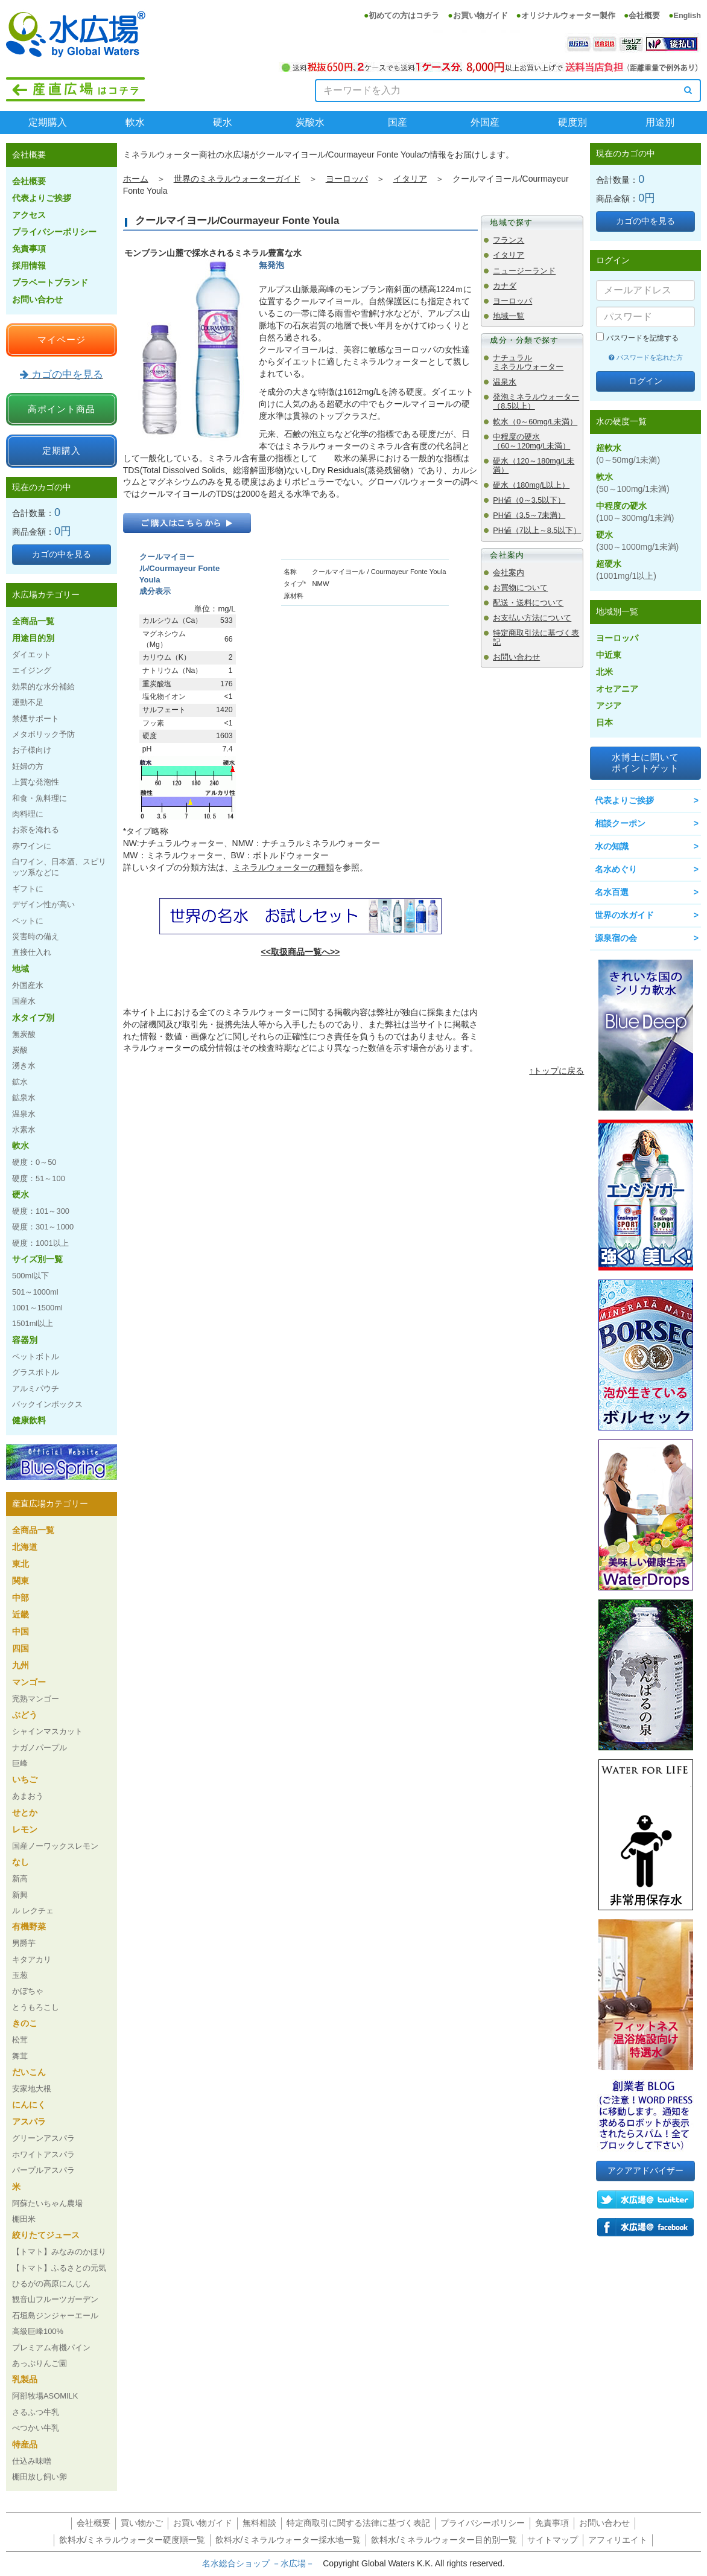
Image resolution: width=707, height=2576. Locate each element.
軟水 (135, 122)
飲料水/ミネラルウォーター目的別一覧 (444, 2540)
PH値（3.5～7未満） (529, 515)
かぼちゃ (27, 1990)
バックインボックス (47, 1404)
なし (20, 1862)
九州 (20, 1665)
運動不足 (27, 702)
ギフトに (27, 888)
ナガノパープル (39, 1747)
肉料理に (27, 813)
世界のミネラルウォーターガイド (237, 178)
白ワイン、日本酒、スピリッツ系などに (59, 867)
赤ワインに (31, 845)
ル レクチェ (33, 1910)
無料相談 (259, 2523)
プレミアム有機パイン (51, 2347)
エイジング (31, 670)
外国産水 (27, 985)
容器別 (24, 1340)
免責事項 (29, 248)
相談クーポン (620, 823)
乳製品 (24, 2379)
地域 (20, 969)
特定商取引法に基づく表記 (536, 637)
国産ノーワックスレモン (55, 1846)
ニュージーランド (524, 271)
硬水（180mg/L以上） (531, 485)
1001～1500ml (37, 1307)
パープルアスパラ (43, 2170)
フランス (508, 240)
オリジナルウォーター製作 (568, 15)
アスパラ (29, 2121)
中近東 (608, 655)
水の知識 (612, 846)
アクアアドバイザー (645, 2170)
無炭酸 (24, 1034)
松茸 (20, 2039)
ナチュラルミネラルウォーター (528, 362)
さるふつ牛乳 (35, 2412)
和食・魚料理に (39, 798)
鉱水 (20, 1081)
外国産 (485, 122)
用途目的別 (33, 638)
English (687, 15)
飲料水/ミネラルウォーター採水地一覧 (288, 2540)
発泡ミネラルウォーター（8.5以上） (536, 401)
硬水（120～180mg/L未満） (533, 465)
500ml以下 (30, 1275)
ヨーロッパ (347, 178)
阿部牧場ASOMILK (45, 2395)
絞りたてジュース (46, 2235)
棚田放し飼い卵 (39, 2476)
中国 (20, 1631)
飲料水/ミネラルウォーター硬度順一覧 (132, 2540)
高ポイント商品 (61, 409)
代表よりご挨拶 (41, 198)
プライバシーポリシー (54, 232)
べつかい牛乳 (35, 2427)
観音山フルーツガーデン (55, 2299)
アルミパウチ (35, 1388)
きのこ (24, 2023)
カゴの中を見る (61, 374)
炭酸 (20, 1049)
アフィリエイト (617, 2540)
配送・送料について (528, 603)
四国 (20, 1648)
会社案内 (508, 573)
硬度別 (572, 122)
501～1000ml (35, 1291)
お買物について (520, 588)
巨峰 (20, 1763)
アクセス (29, 215)
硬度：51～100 (38, 1178)
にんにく (29, 2104)
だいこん (29, 2072)
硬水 (222, 122)
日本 (604, 722)
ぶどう (24, 1715)
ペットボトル (35, 1356)
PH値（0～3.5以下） (529, 500)
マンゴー (29, 1682)
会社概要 (644, 15)
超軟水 (628, 454)
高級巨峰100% (37, 2331)
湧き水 (24, 1065)
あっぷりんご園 (39, 2363)
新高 (20, 1878)
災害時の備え (35, 936)
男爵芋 (24, 1943)
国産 (397, 122)
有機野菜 (29, 1926)
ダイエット (31, 654)
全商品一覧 (33, 621)
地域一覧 (508, 316)
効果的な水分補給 (43, 686)
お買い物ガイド (480, 15)
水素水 (24, 1129)
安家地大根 (31, 2088)
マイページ (61, 339)
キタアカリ (31, 1959)
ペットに (27, 920)
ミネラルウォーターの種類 (283, 867)
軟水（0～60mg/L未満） (535, 422)
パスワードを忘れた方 (646, 357)
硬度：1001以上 (40, 1243)
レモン (24, 1829)
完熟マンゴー (35, 1698)
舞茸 (20, 2056)
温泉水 (504, 382)
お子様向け (31, 749)
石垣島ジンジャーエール (55, 2315)
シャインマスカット (47, 1731)
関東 (20, 1581)
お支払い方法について (532, 618)
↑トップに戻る (556, 1071)
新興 (20, 1894)
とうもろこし (35, 2007)
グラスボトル (35, 1372)
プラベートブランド (50, 282)
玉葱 (20, 1975)
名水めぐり (616, 869)
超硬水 (626, 570)
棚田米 (24, 2219)
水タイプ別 (33, 1017)
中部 (20, 1597)
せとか (24, 1812)
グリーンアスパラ (43, 2138)
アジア (608, 705)
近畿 (20, 1614)
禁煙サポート (35, 718)
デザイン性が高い (43, 904)
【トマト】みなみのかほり (59, 2251)
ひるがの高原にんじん (51, 2283)
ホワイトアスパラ (43, 2154)
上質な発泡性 (35, 781)
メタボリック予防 (43, 734)
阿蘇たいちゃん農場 (47, 2203)
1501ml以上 (32, 1323)
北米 (604, 672)
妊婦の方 (27, 766)
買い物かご (142, 2523)
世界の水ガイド (624, 915)
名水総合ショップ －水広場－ (262, 2563)
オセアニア (617, 688)
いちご (24, 1779)
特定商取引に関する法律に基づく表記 (358, 2523)
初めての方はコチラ (404, 15)
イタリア (410, 178)
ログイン (645, 381)
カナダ (504, 286)
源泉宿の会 (616, 938)
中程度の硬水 (635, 512)
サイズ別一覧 (37, 1259)
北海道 (24, 1547)
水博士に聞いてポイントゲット (645, 762)
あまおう (27, 1795)
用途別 (659, 122)
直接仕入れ (31, 952)
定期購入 (47, 122)
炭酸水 (310, 122)
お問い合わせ (516, 657)
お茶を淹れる (35, 829)
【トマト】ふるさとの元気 (59, 2267)
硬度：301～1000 (43, 1226)
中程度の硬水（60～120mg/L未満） (531, 441)
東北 (20, 1564)
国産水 (24, 1001)
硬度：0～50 (34, 1162)
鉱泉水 (24, 1097)
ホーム (135, 178)
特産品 (24, 2444)
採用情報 (29, 265)
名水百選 (612, 892)
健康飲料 (29, 1420)
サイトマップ (552, 2540)
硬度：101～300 (40, 1211)
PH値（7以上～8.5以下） (537, 530)
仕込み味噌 (31, 2461)
